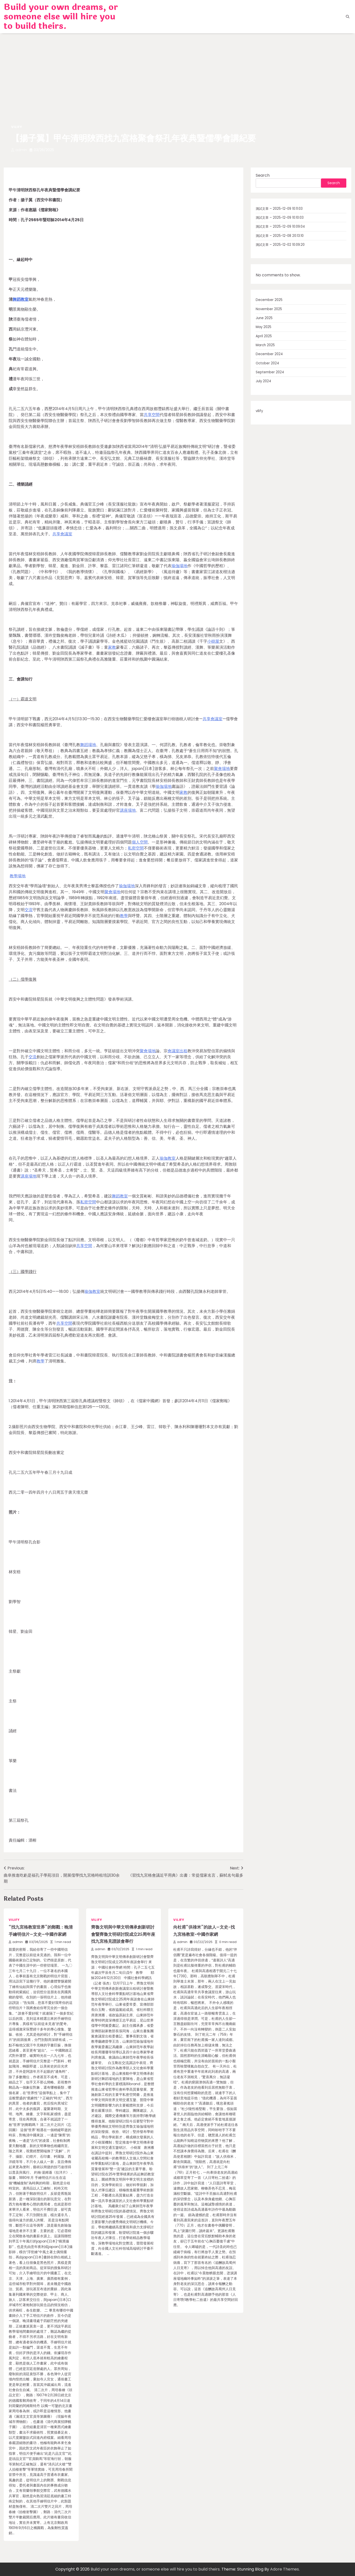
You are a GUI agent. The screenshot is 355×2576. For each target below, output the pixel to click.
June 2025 (265, 317)
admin (19, 149)
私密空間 (136, 848)
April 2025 (264, 336)
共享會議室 (62, 534)
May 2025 (264, 326)
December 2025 (270, 299)
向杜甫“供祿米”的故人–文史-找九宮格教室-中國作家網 (205, 1930)
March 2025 (266, 344)
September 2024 (270, 372)
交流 (29, 910)
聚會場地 (222, 768)
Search (263, 175)
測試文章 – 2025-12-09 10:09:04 (282, 226)
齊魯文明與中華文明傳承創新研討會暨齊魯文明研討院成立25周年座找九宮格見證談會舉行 (122, 1937)
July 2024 (264, 381)
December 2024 (270, 353)
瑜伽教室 (168, 1158)
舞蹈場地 (88, 745)
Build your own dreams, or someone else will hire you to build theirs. (61, 17)
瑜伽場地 (179, 566)
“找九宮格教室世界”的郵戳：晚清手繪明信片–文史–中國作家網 (41, 1934)
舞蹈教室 (21, 299)
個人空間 (140, 842)
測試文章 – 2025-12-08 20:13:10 (281, 235)
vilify (16, 127)
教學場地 (18, 876)
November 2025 (270, 308)
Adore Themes (284, 2569)
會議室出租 (177, 1051)
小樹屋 (213, 641)
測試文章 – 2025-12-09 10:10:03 (281, 217)
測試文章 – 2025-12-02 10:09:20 (282, 244)
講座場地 (128, 810)
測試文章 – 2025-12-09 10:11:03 (281, 208)
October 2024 (268, 363)
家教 (112, 647)
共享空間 (152, 415)
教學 (124, 916)
